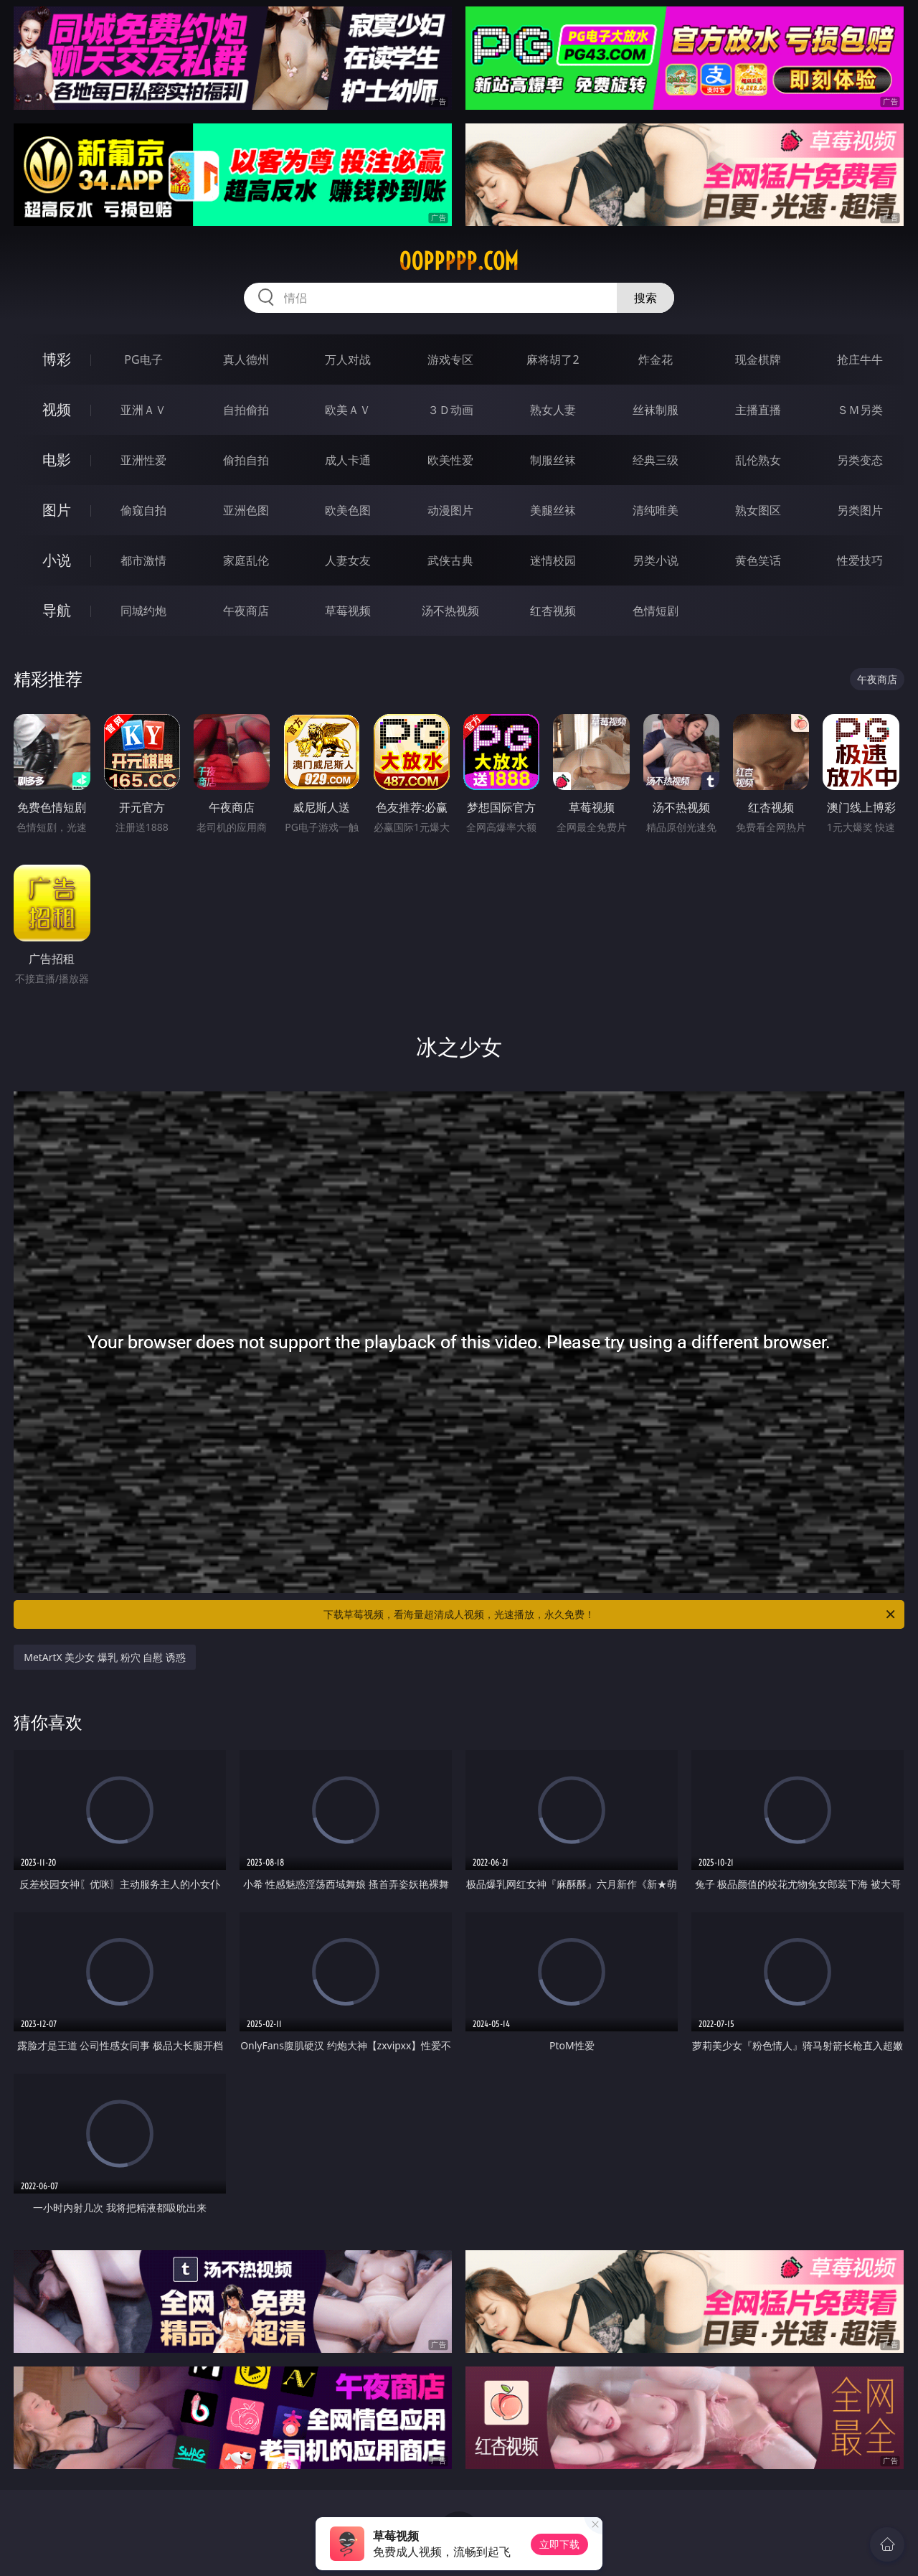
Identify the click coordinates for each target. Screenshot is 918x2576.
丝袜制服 (655, 410)
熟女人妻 (553, 410)
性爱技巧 (860, 560)
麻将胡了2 (552, 359)
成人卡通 (348, 460)
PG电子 (143, 359)
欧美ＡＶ (348, 410)
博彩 (56, 359)
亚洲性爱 (143, 460)
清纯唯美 (655, 510)
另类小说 (655, 560)
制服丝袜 (553, 460)
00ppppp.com (459, 261)
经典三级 (655, 460)
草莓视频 (348, 611)
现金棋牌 (758, 359)
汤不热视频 (450, 611)
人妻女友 (348, 560)
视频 (56, 409)
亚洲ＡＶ (143, 410)
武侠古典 (450, 560)
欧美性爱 (450, 460)
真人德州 (246, 359)
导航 (56, 610)
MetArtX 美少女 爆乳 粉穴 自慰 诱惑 (105, 1657)
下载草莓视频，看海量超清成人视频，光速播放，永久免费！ (610, 1614)
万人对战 (348, 359)
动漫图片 (450, 510)
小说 (56, 560)
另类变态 (860, 460)
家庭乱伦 (246, 560)
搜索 (645, 298)
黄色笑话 (758, 560)
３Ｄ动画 (450, 410)
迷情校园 (553, 560)
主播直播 (758, 410)
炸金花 (655, 359)
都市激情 (143, 560)
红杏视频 (553, 611)
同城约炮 (143, 611)
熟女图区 (758, 510)
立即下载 (559, 2544)
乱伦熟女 (758, 460)
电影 (56, 459)
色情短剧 (655, 611)
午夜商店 (246, 611)
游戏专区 (450, 359)
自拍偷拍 (246, 410)
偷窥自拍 (143, 510)
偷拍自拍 (246, 460)
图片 (56, 510)
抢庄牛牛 (860, 359)
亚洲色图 (246, 510)
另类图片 (860, 510)
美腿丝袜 (553, 510)
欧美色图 (348, 510)
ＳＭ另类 (860, 410)
